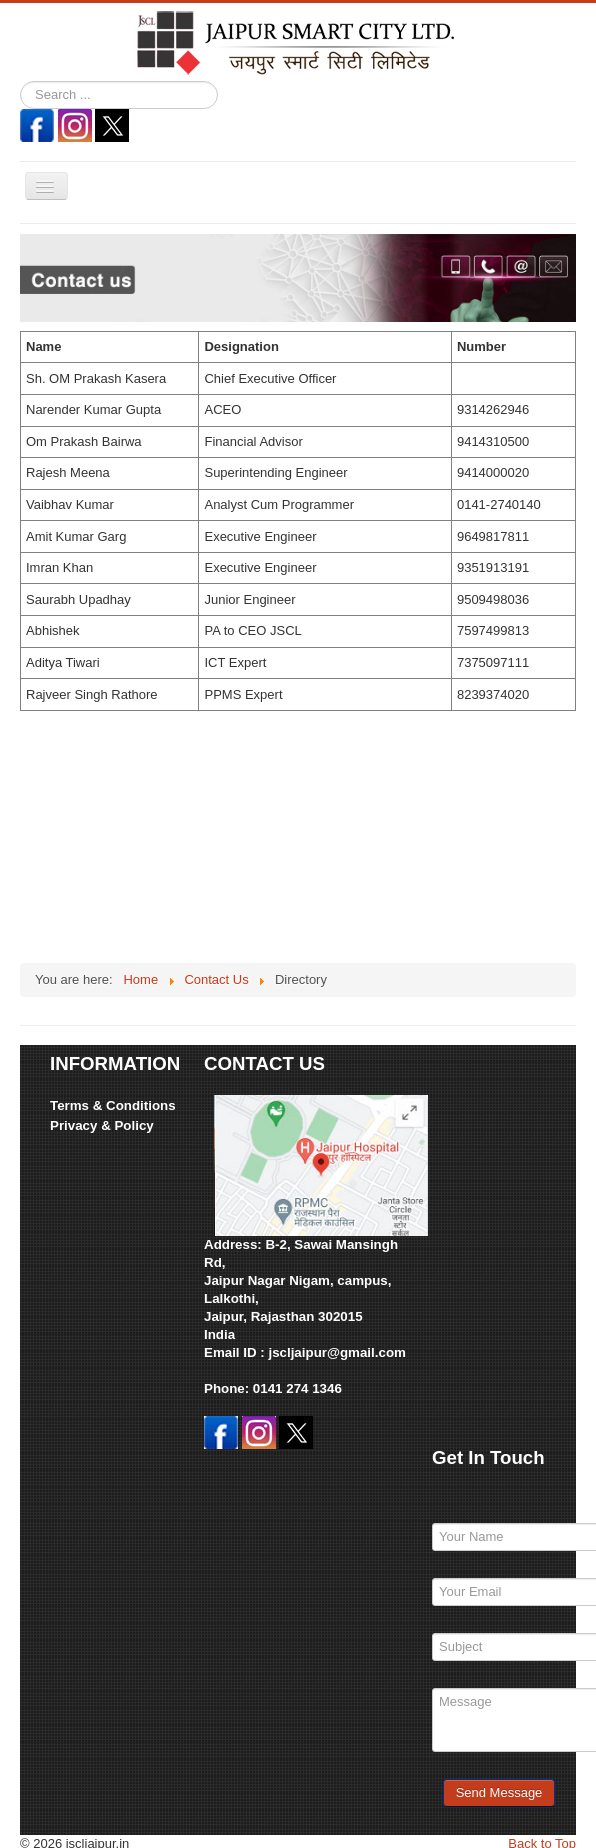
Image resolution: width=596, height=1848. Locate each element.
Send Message (499, 1792)
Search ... (20, 81)
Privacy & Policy (102, 1125)
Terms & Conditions (113, 1105)
